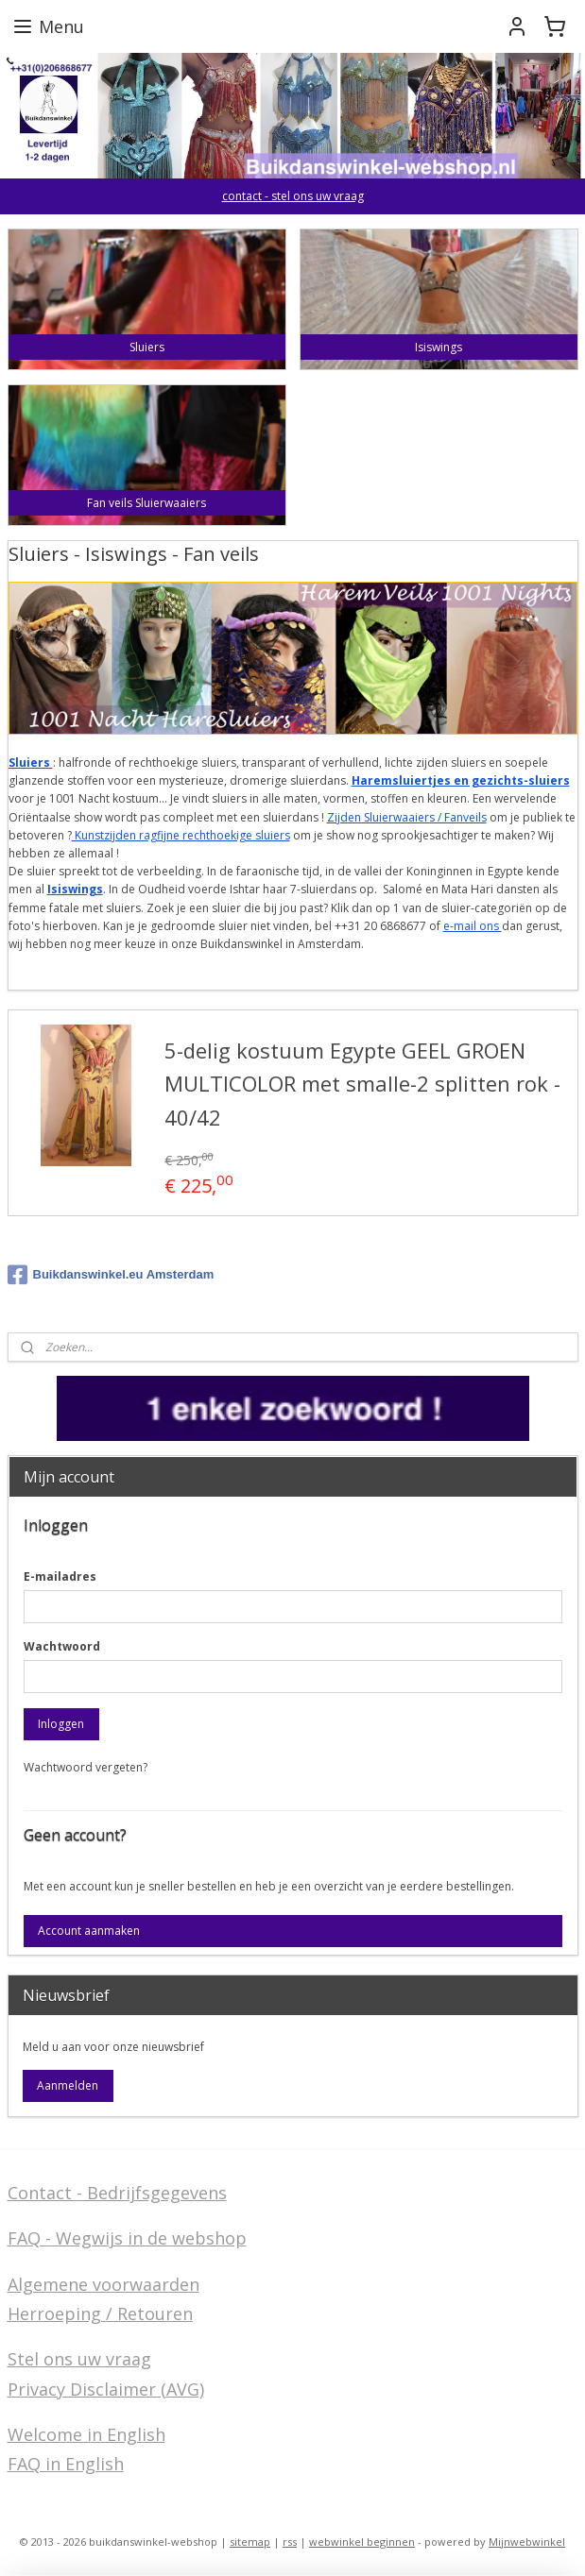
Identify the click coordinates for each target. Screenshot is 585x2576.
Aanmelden (67, 2085)
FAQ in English (66, 2463)
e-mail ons (472, 926)
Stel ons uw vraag (79, 2358)
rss (290, 2541)
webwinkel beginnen (362, 2541)
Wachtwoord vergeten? (85, 1767)
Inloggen (61, 1724)
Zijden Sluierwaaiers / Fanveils (407, 817)
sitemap (250, 2541)
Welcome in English (86, 2434)
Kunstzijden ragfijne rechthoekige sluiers (181, 835)
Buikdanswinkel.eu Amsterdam (111, 1274)
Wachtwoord (62, 1646)
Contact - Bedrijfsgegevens (117, 2192)
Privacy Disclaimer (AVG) (106, 2389)
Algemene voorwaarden (103, 2284)
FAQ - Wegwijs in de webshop (127, 2238)
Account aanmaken (89, 1931)
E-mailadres (60, 1576)
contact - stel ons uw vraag (293, 196)
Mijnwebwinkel (527, 2541)
